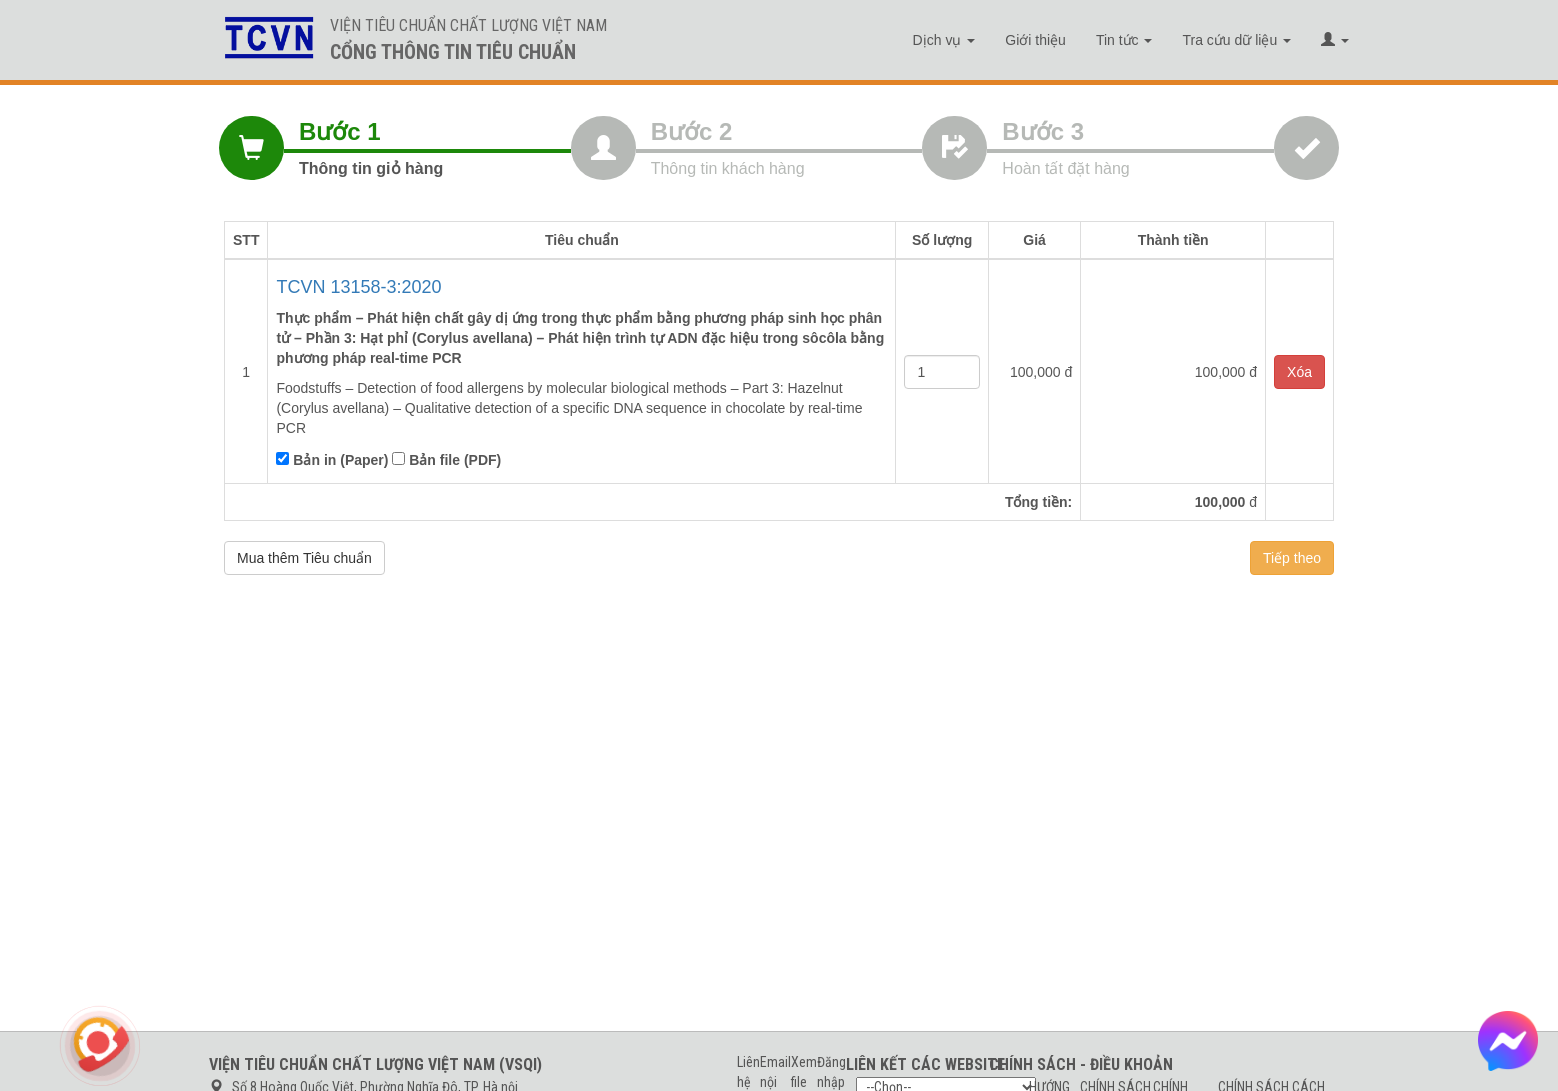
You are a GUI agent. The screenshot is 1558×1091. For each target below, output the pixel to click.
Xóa (1299, 372)
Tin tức (1124, 40)
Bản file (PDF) (446, 460)
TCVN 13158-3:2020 (358, 287)
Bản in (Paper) (332, 460)
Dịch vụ (944, 40)
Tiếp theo (1292, 558)
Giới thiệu (1035, 40)
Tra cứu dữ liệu (1236, 40)
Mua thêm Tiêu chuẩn (304, 558)
